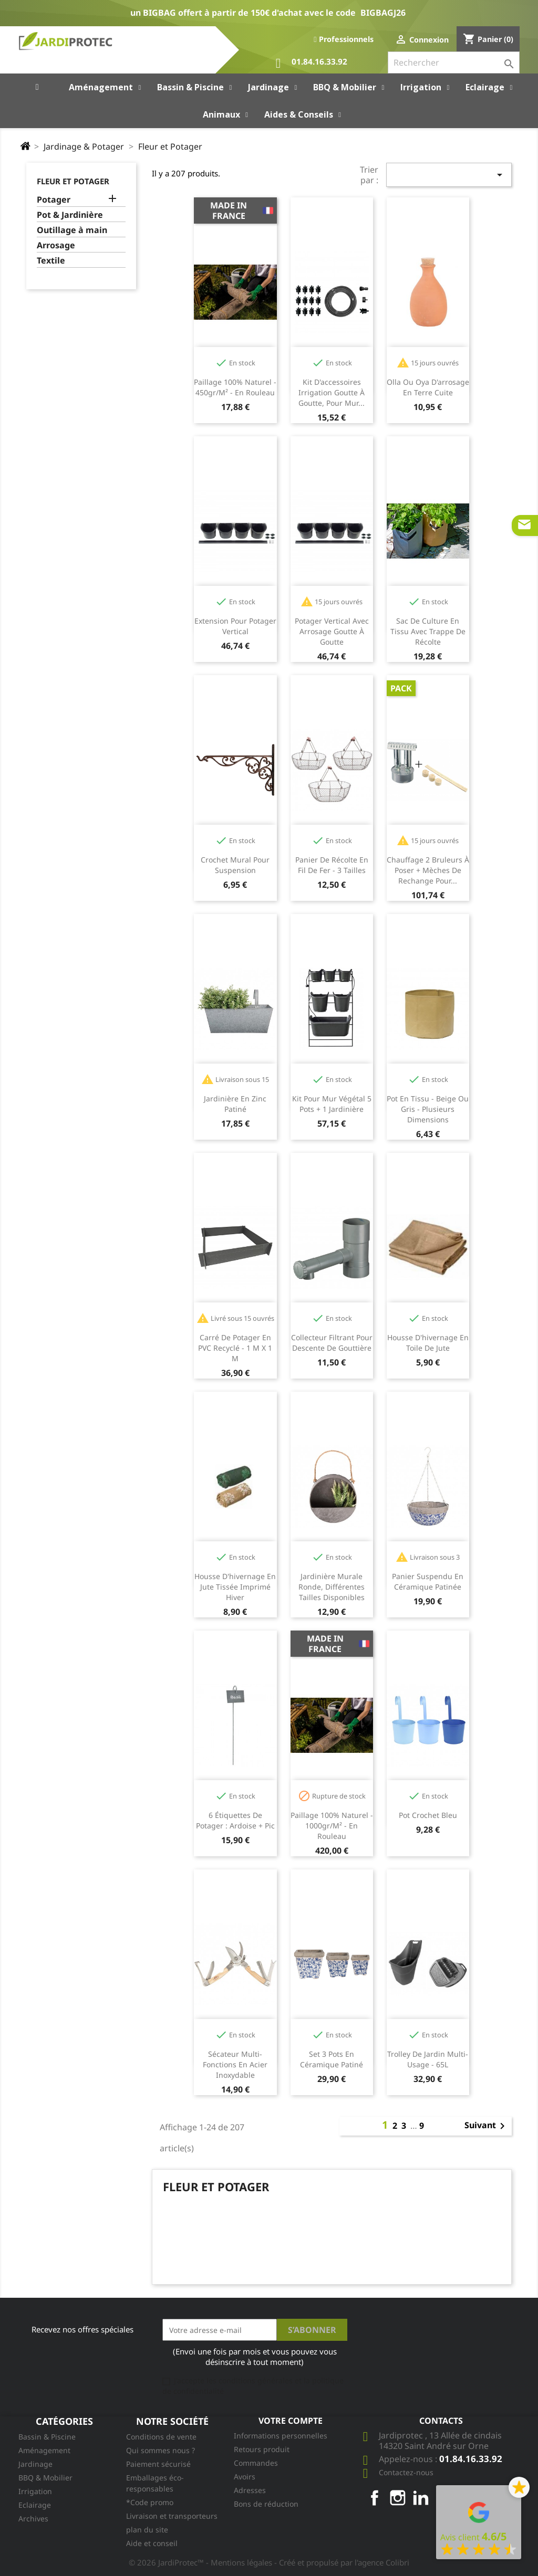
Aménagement (44, 2450)
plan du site (147, 2530)
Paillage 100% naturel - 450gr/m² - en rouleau (235, 387)
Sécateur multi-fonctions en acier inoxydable (235, 2064)
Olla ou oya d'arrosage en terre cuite (428, 387)
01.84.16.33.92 (311, 63)
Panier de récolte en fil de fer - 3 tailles (331, 865)
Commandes (256, 2463)
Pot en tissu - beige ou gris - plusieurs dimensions (428, 1109)
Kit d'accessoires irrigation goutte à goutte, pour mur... (331, 392)
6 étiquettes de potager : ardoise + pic (235, 1820)
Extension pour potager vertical (235, 626)
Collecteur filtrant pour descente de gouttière (332, 1342)
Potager (53, 199)
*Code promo (149, 2502)
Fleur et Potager (73, 181)
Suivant (486, 2126)
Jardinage (35, 2464)
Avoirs (244, 2477)
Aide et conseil (152, 2543)
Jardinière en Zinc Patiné (235, 1104)
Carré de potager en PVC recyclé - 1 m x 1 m (235, 1347)
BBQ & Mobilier (45, 2478)
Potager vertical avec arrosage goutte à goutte (332, 631)
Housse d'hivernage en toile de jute (428, 1342)
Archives (33, 2519)
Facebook (374, 2497)
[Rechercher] (454, 62)
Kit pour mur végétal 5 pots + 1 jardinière (331, 1104)
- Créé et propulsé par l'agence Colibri (341, 2562)
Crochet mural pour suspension (235, 865)
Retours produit (261, 2449)
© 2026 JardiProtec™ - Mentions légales (201, 2562)
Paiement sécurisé (158, 2464)
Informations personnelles (280, 2436)
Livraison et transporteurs (172, 2516)
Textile (51, 260)
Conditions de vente (161, 2437)
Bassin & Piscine (47, 2437)
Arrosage (56, 245)
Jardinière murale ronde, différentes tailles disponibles (331, 1586)
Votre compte (290, 2420)
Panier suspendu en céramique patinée (427, 1581)
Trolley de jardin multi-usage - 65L (427, 2059)
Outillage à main (72, 230)
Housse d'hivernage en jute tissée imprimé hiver (235, 1586)
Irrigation (35, 2491)
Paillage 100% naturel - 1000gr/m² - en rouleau (332, 1825)
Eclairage (34, 2505)
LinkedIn (420, 2497)
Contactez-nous (406, 2472)
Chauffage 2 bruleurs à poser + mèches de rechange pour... (428, 870)
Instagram (397, 2497)
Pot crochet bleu (428, 1815)
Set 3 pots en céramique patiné (331, 2059)
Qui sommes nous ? (160, 2450)
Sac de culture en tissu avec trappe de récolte (427, 631)
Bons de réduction (266, 2504)
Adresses (250, 2490)
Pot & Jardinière (70, 214)
